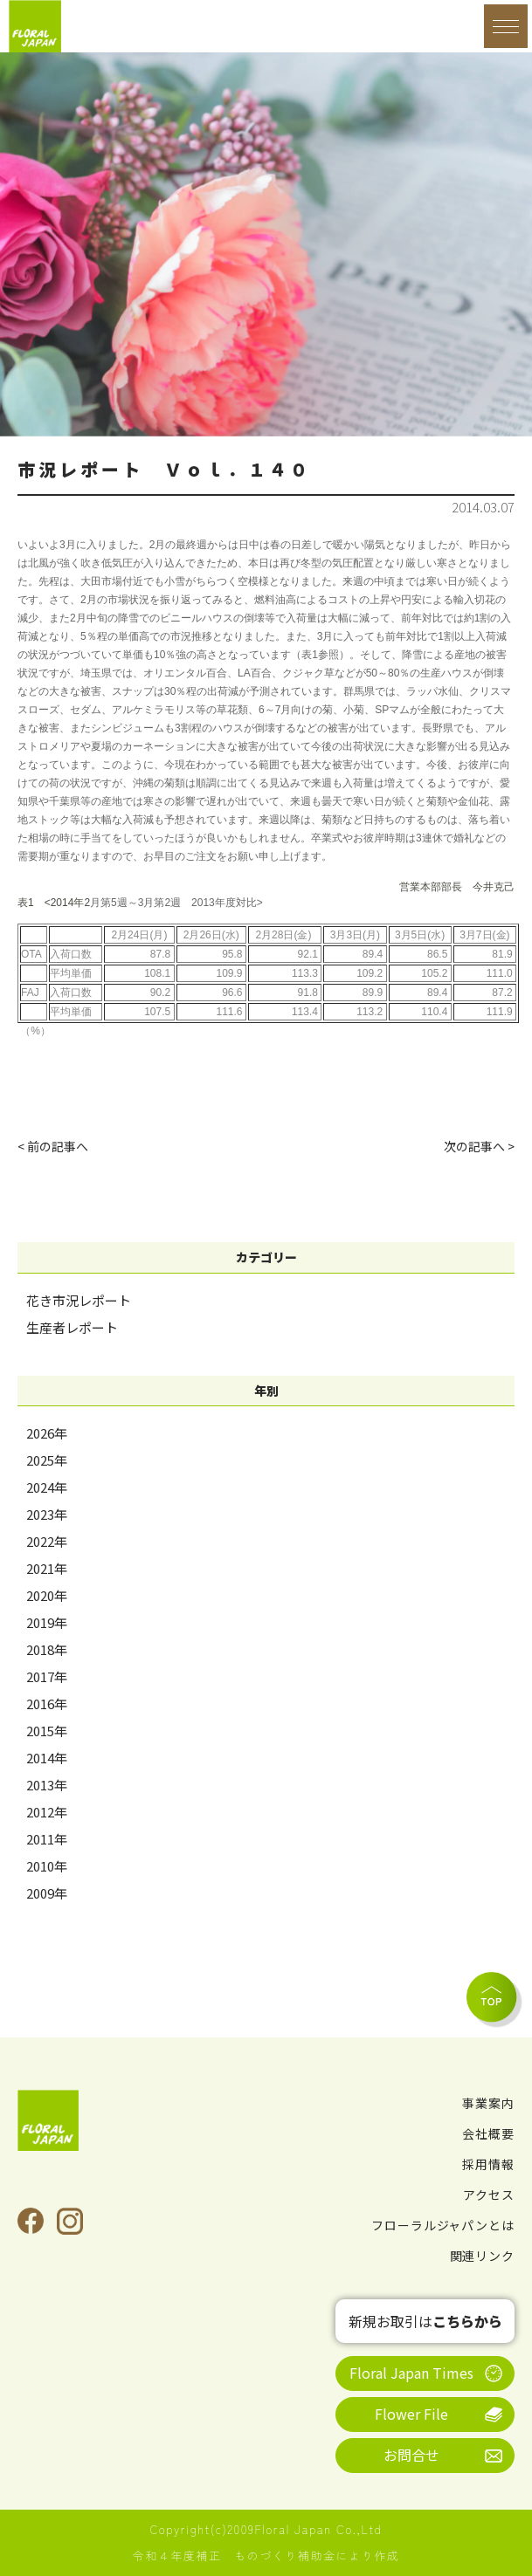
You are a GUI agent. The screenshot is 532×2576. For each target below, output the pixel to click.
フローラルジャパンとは (443, 2225)
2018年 (46, 1649)
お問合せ (411, 2454)
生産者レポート (72, 1327)
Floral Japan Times (411, 2372)
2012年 (46, 1812)
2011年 (46, 1839)
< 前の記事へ (52, 1146)
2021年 (46, 1568)
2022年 (46, 1541)
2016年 (46, 1703)
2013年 (46, 1785)
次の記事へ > (479, 1146)
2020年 (46, 1595)
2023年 (46, 1514)
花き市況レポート (78, 1300)
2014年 (46, 1757)
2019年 (46, 1622)
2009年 (46, 1893)
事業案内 (488, 2103)
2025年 (46, 1460)
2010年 (46, 1866)
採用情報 (488, 2164)
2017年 (46, 1676)
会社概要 (488, 2133)
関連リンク (482, 2255)
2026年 (46, 1433)
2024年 (46, 1487)
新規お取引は (425, 2321)
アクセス (489, 2194)
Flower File (411, 2413)
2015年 (46, 1730)
